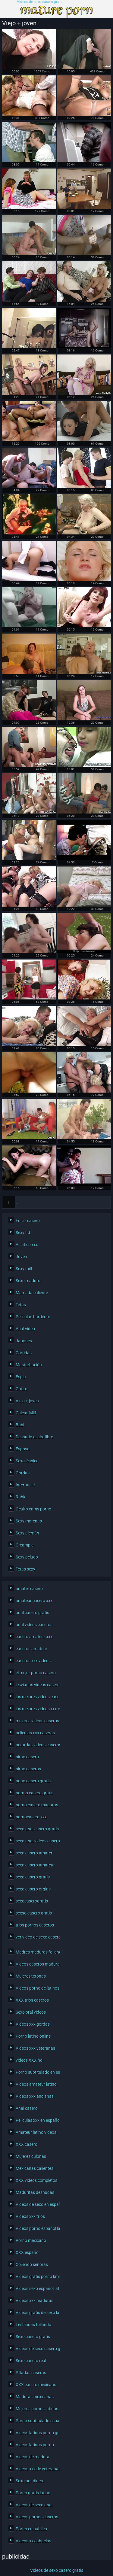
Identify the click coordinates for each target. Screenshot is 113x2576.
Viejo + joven (27, 1400)
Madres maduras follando (36, 1952)
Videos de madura (32, 2456)
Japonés (24, 1340)
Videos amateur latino (36, 2084)
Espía (21, 1376)
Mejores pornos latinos (36, 2408)
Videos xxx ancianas (35, 2096)
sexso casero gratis (34, 1913)
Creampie (24, 1545)
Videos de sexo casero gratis (40, 2)
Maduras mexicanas (35, 2396)
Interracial (25, 1485)
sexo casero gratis (33, 1877)
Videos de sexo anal (34, 2504)
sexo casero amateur (35, 1865)
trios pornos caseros (35, 1925)
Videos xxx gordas (33, 2024)
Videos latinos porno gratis (36, 2432)
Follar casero (28, 1220)
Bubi (20, 1424)
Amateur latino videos (36, 2132)
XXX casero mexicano (36, 2384)
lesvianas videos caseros (36, 1684)
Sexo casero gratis (33, 2336)
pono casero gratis (33, 1780)
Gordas (23, 1472)
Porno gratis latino (33, 2492)
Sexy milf (24, 1268)
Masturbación (29, 1364)
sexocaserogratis (32, 1901)
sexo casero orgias (33, 1889)
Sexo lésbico (27, 1460)
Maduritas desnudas (35, 2192)
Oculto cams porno (33, 1509)
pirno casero (27, 1756)
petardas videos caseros (36, 1744)
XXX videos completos (36, 2180)
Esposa (23, 1448)
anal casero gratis (32, 1612)
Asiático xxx (27, 1244)
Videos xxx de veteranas (36, 2468)
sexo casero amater (34, 1853)
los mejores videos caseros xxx (36, 1696)
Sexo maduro (28, 1280)
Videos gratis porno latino (36, 2276)
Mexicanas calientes (34, 2168)
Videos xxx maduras (34, 2300)
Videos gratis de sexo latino (36, 2312)
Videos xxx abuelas (33, 2540)
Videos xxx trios (30, 2216)
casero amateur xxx (34, 1636)
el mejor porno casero (36, 1672)
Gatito (21, 1388)
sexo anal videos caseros (36, 1840)
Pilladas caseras (31, 2372)
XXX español (27, 2252)
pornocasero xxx (31, 1816)
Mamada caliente (32, 1292)
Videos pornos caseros (36, 2516)
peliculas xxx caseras (35, 1732)
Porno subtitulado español (36, 2420)
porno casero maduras (36, 1804)
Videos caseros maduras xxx (36, 1964)
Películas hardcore (33, 1316)
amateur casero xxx (34, 1600)
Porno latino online (33, 2036)
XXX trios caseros (32, 2000)
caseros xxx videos (33, 1660)
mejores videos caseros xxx (36, 1720)
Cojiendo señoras (32, 2264)
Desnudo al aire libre (34, 1436)
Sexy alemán (27, 1533)
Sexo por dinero (30, 2480)
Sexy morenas (29, 1521)
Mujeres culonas (31, 2156)
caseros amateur (31, 1648)
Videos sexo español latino (36, 2288)
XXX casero (26, 2144)
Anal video (25, 1328)
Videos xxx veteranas (35, 2048)
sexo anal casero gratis (36, 1828)
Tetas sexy (25, 1569)
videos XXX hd (29, 2060)
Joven (21, 1256)
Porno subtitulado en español (36, 2072)
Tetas (21, 1304)
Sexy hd (23, 1232)
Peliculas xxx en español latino (36, 2120)
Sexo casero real (31, 2360)
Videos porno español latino (36, 2228)
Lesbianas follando (33, 2324)
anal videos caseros (34, 1624)
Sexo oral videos (31, 2012)
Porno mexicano (31, 2240)
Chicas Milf (26, 1412)
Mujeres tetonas (31, 1976)
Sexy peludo (27, 1557)
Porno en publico (31, 2528)
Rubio (21, 1497)
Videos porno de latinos (36, 1988)
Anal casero (27, 2108)
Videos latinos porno (35, 2444)
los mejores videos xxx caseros (36, 1708)
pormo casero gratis (34, 1792)
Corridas (24, 1352)
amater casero (29, 1588)
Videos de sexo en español (36, 2204)
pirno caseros (28, 1768)
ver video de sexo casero (36, 1937)
